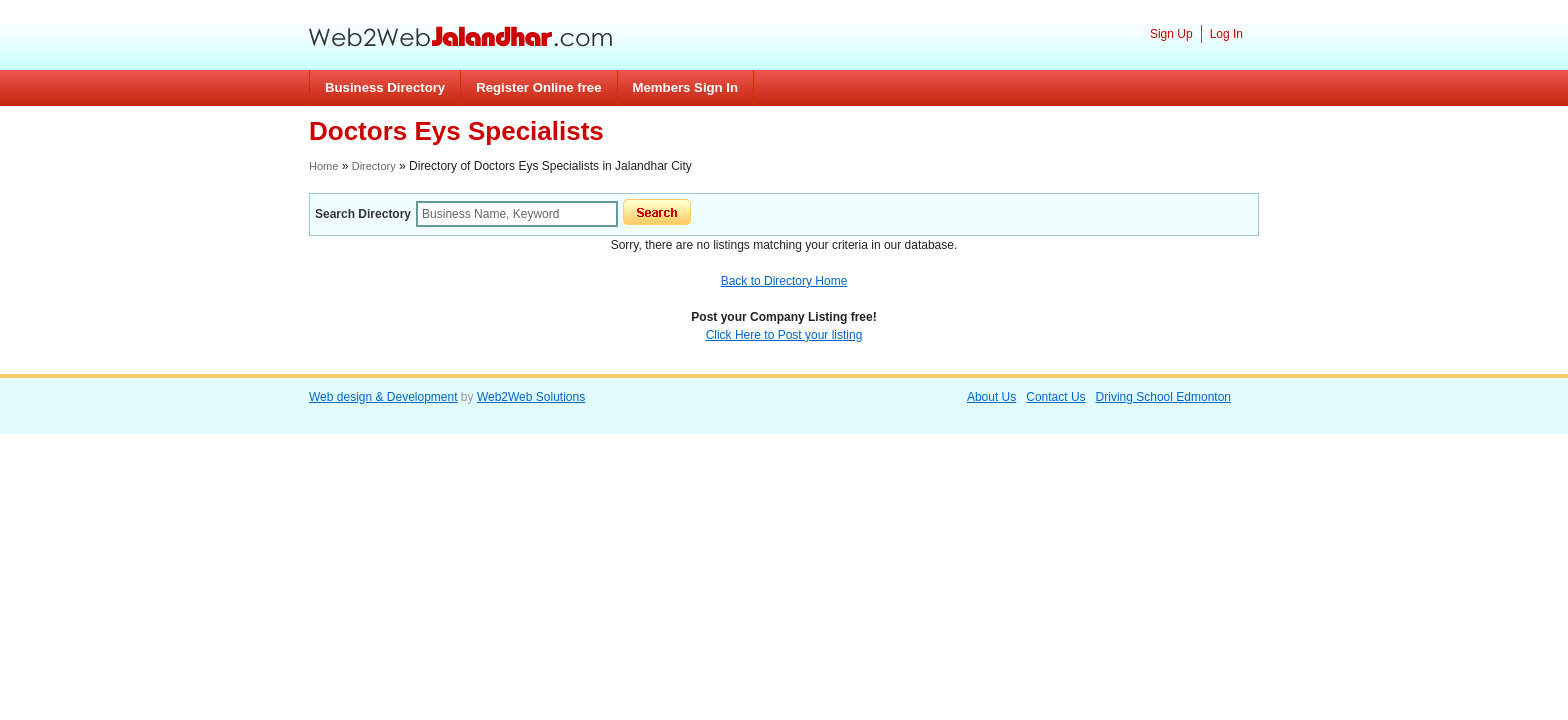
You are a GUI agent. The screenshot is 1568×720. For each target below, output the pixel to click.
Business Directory (385, 87)
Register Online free (538, 87)
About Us (991, 397)
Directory (374, 166)
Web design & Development (383, 397)
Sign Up (1171, 34)
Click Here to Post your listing (784, 335)
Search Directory (363, 214)
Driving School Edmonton (1163, 397)
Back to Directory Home (784, 281)
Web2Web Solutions (531, 397)
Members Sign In (686, 87)
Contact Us (1055, 397)
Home (323, 166)
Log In (1226, 34)
